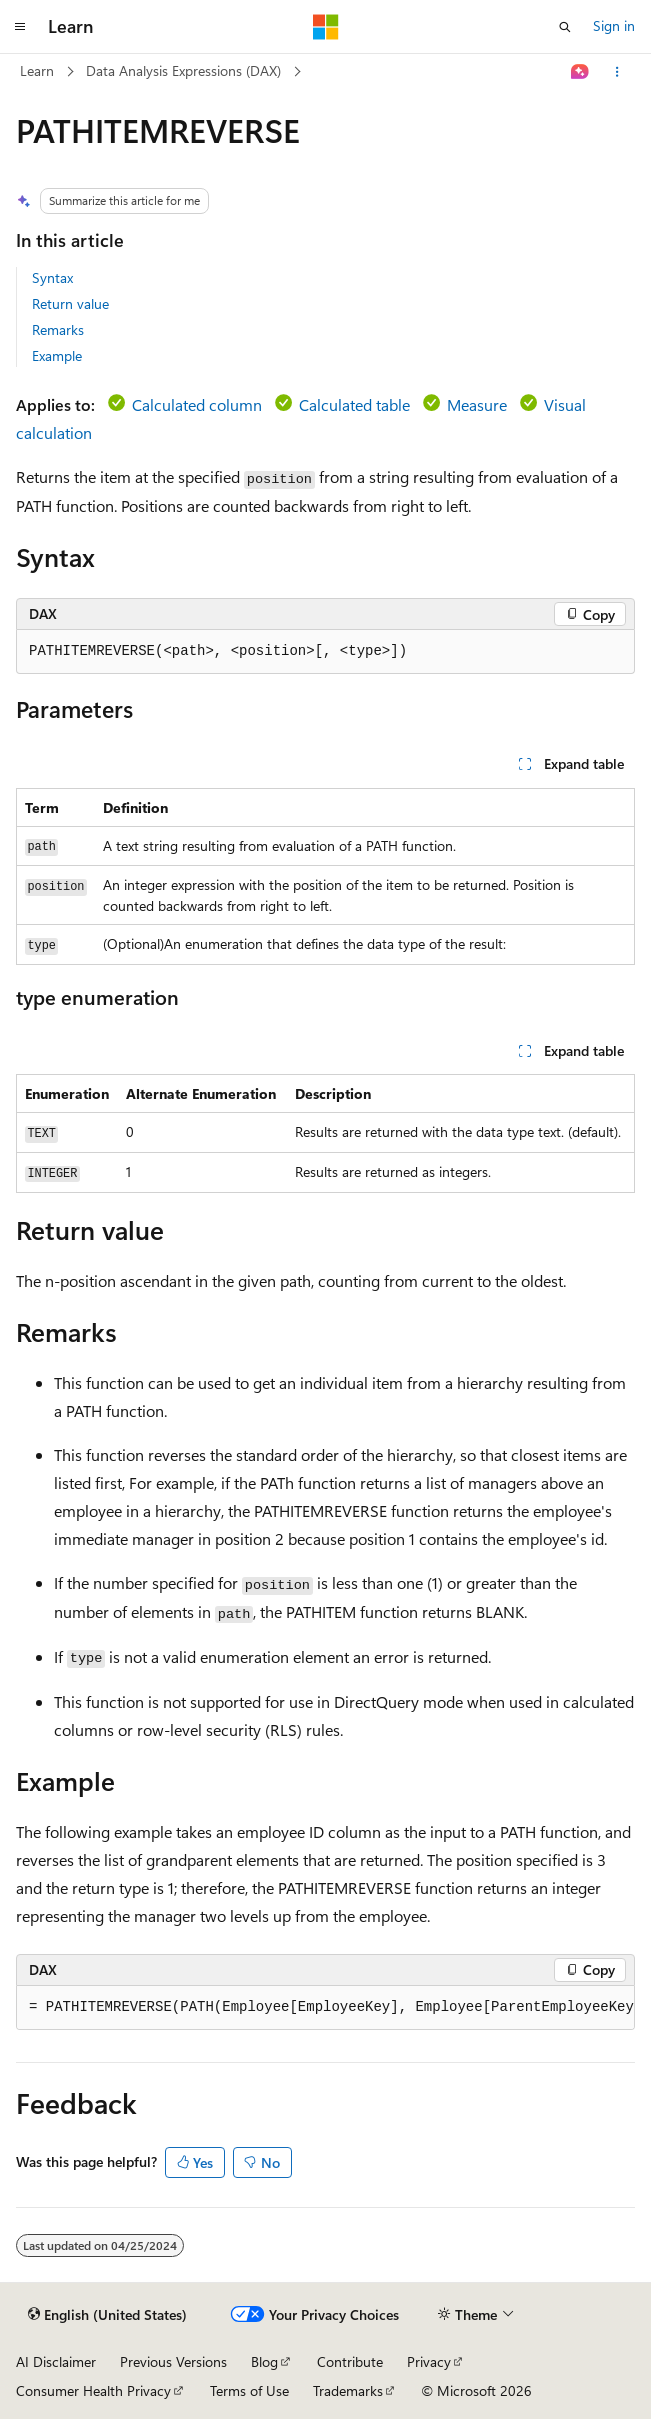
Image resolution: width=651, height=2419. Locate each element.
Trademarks (348, 2390)
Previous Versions (173, 2361)
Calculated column (197, 404)
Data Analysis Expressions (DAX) (183, 70)
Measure (477, 404)
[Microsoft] (326, 27)
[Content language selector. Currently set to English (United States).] (107, 2315)
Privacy (429, 2361)
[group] (325, 2008)
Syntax (52, 277)
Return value (70, 303)
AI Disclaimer (56, 2361)
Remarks (58, 329)
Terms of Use (249, 2390)
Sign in (614, 25)
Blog (264, 2361)
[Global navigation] (20, 27)
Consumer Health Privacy (93, 2390)
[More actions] (617, 72)
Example (57, 355)
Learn (37, 70)
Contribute (350, 2361)
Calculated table (354, 404)
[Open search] (565, 27)
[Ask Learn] (580, 72)
